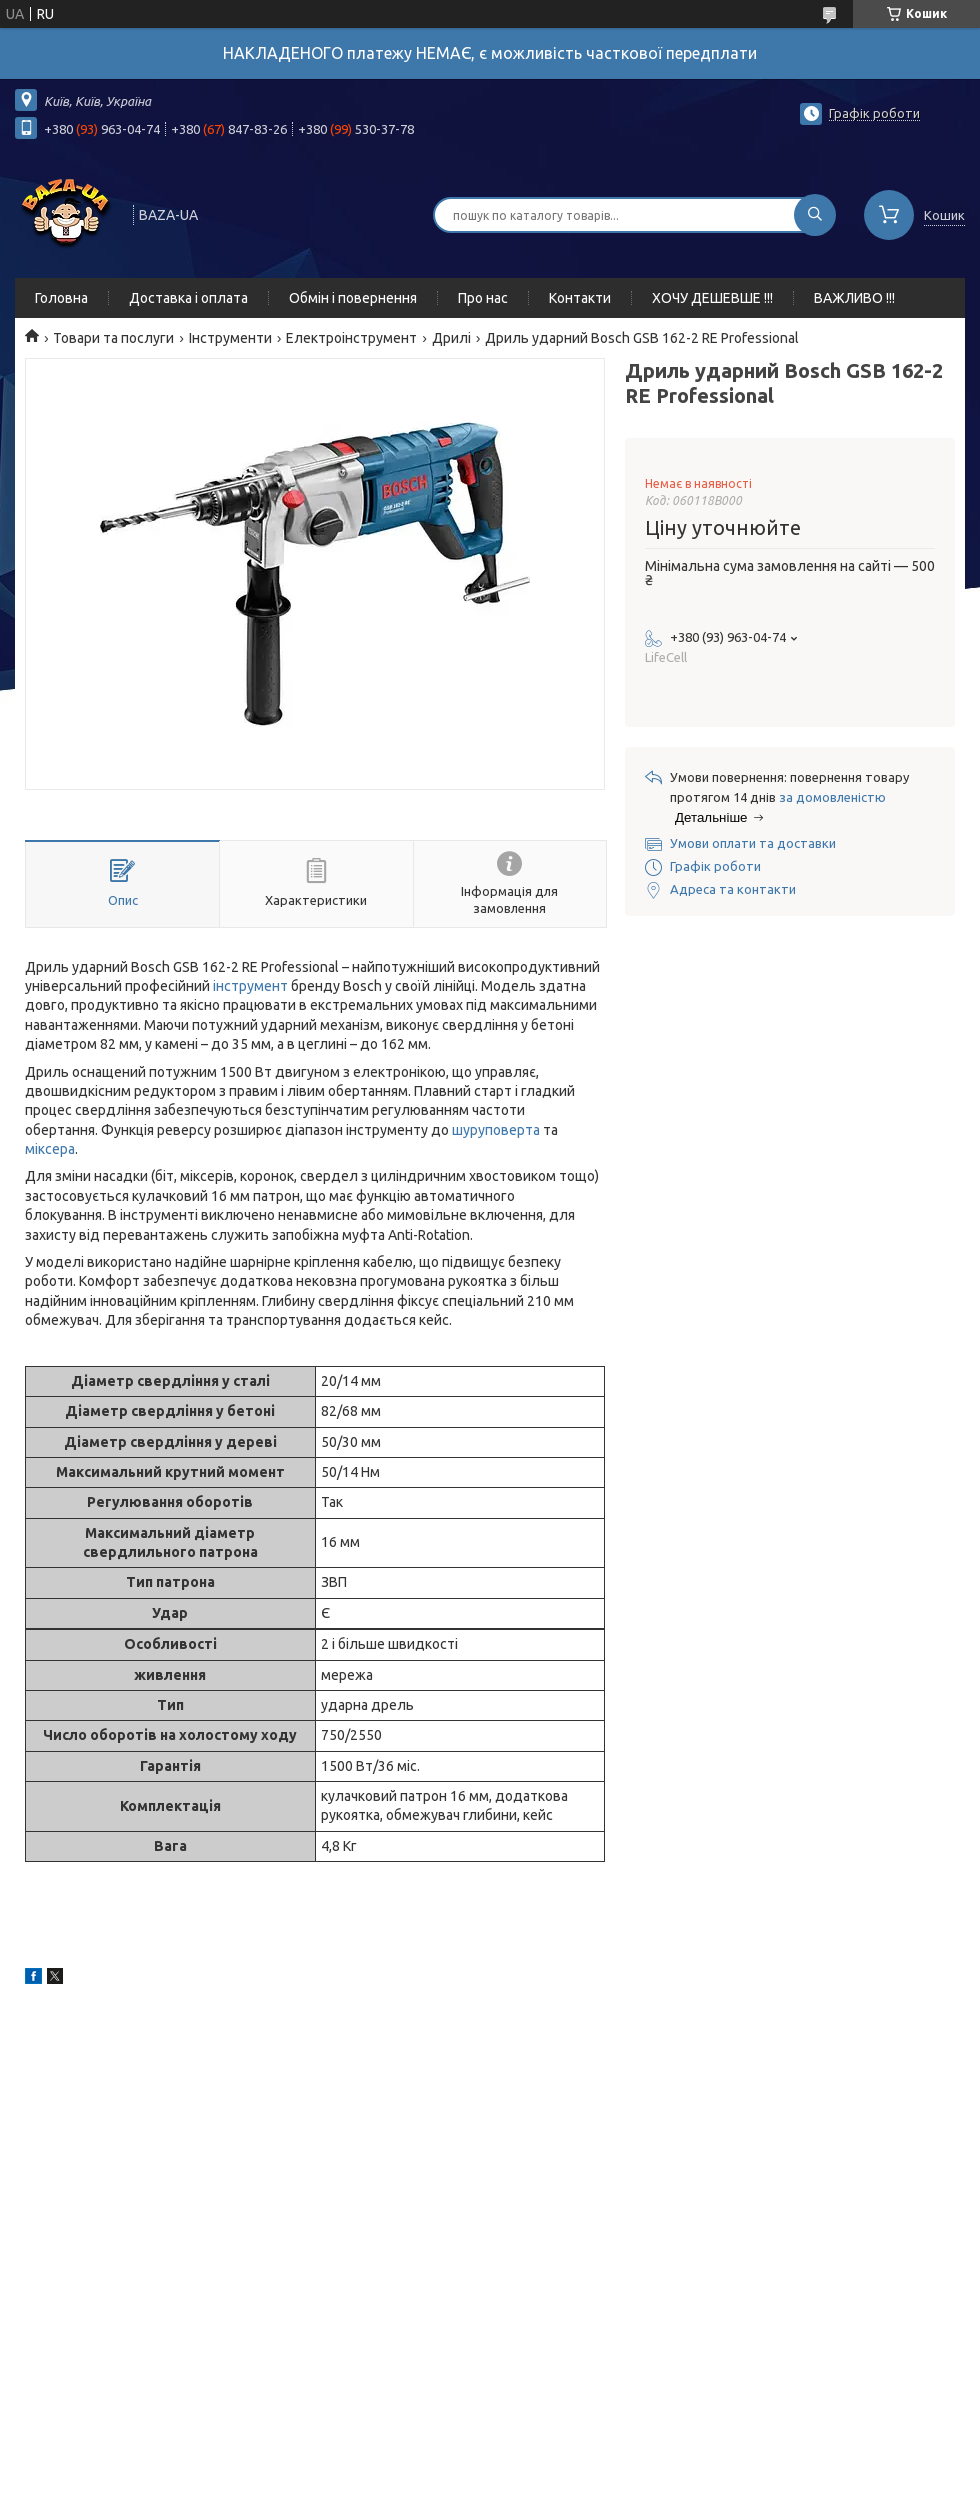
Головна (61, 298)
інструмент (250, 986)
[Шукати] (815, 215)
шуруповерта (496, 1130)
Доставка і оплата (188, 298)
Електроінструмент (351, 338)
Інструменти (230, 338)
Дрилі (451, 338)
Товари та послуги (113, 338)
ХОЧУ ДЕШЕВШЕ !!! (712, 298)
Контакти (580, 298)
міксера (50, 1149)
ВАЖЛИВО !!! (854, 298)
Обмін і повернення (353, 298)
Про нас (483, 298)
